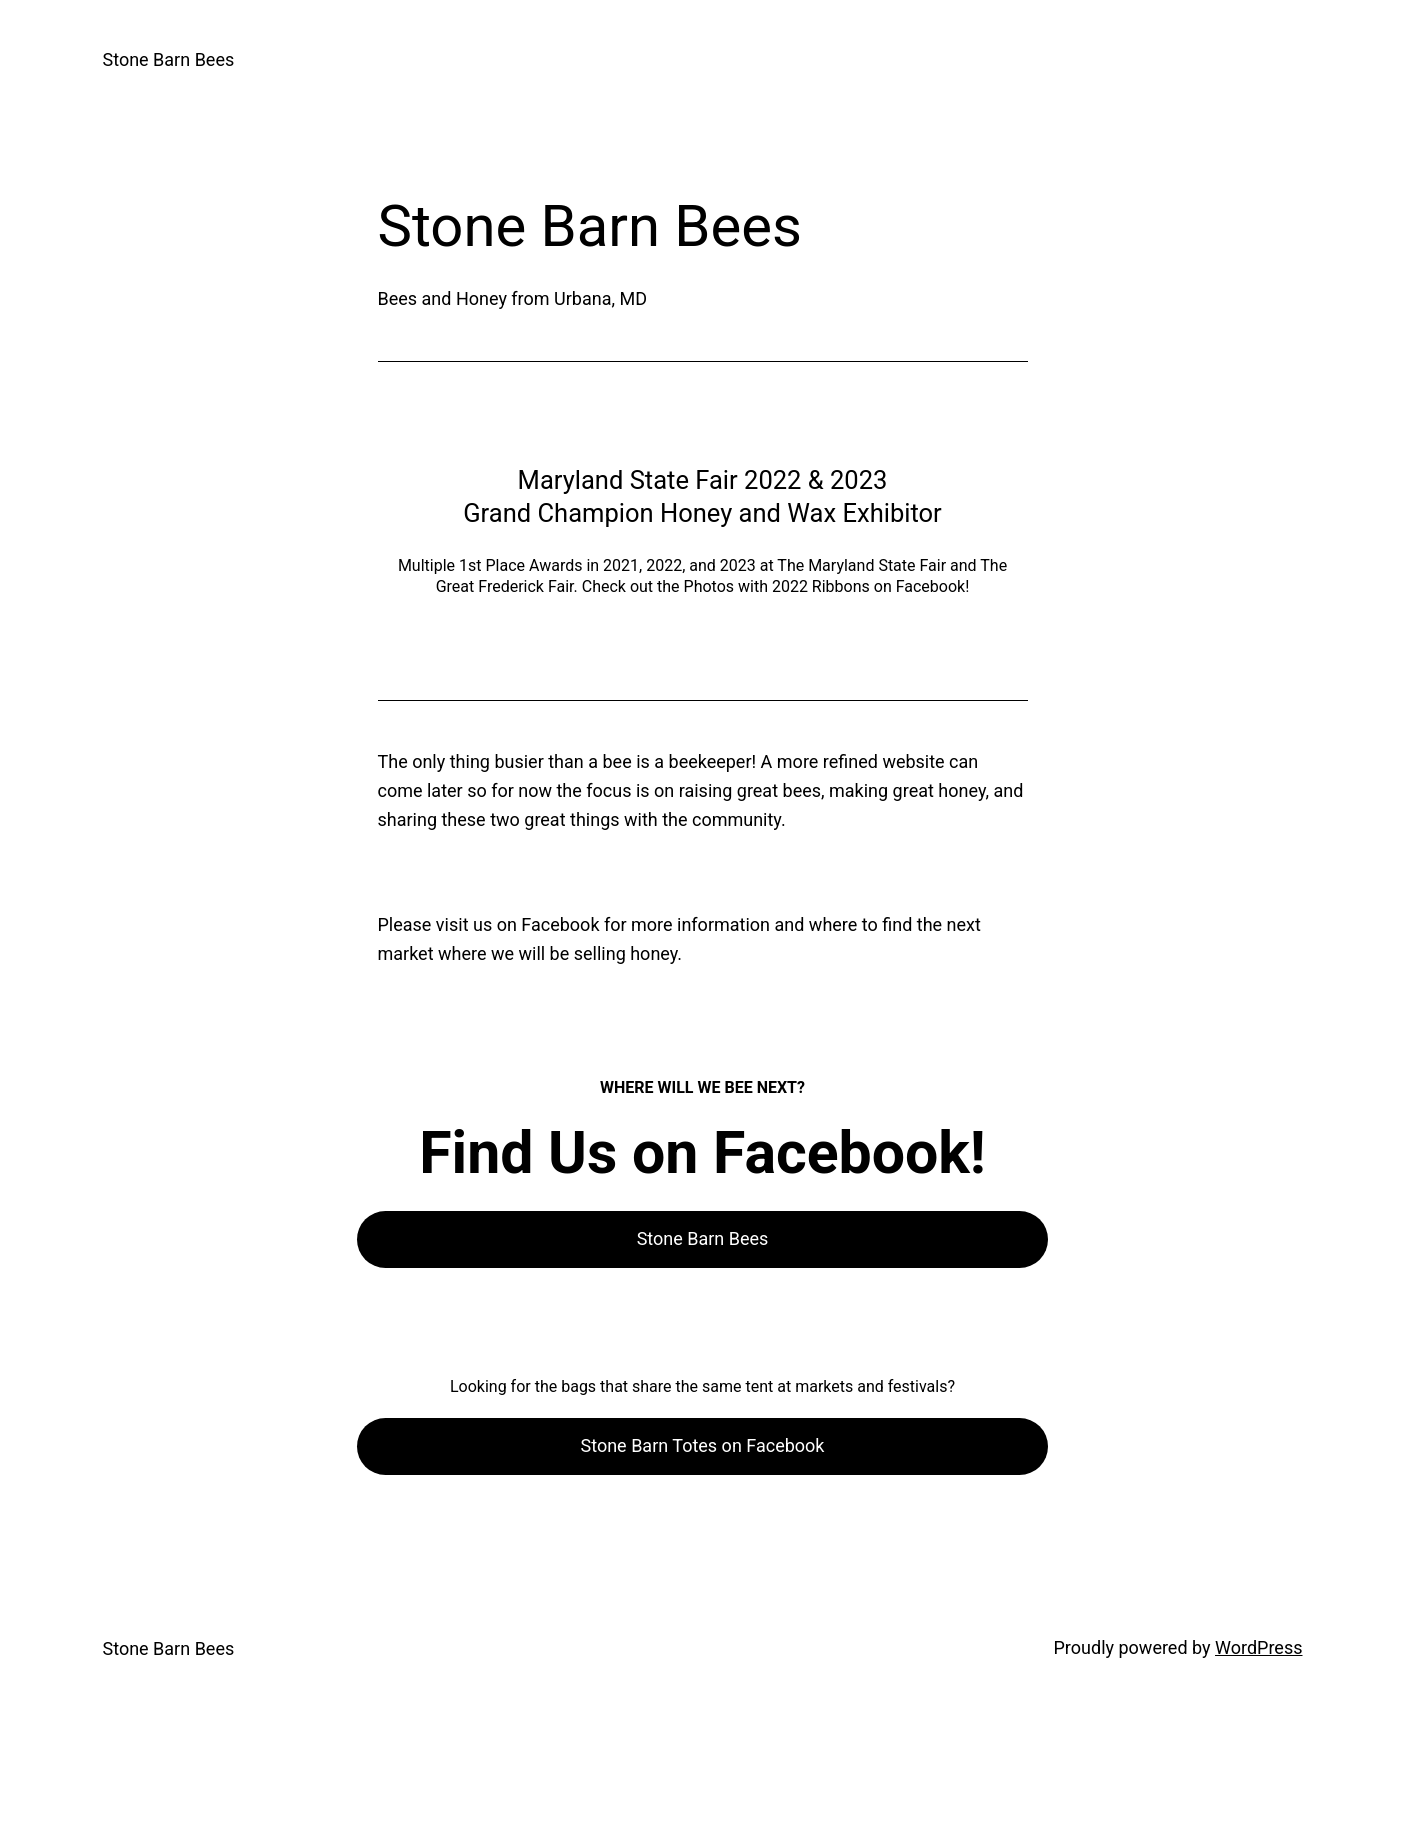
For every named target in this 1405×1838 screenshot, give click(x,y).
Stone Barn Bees (169, 59)
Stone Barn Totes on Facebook (703, 1445)
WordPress (1258, 1647)
